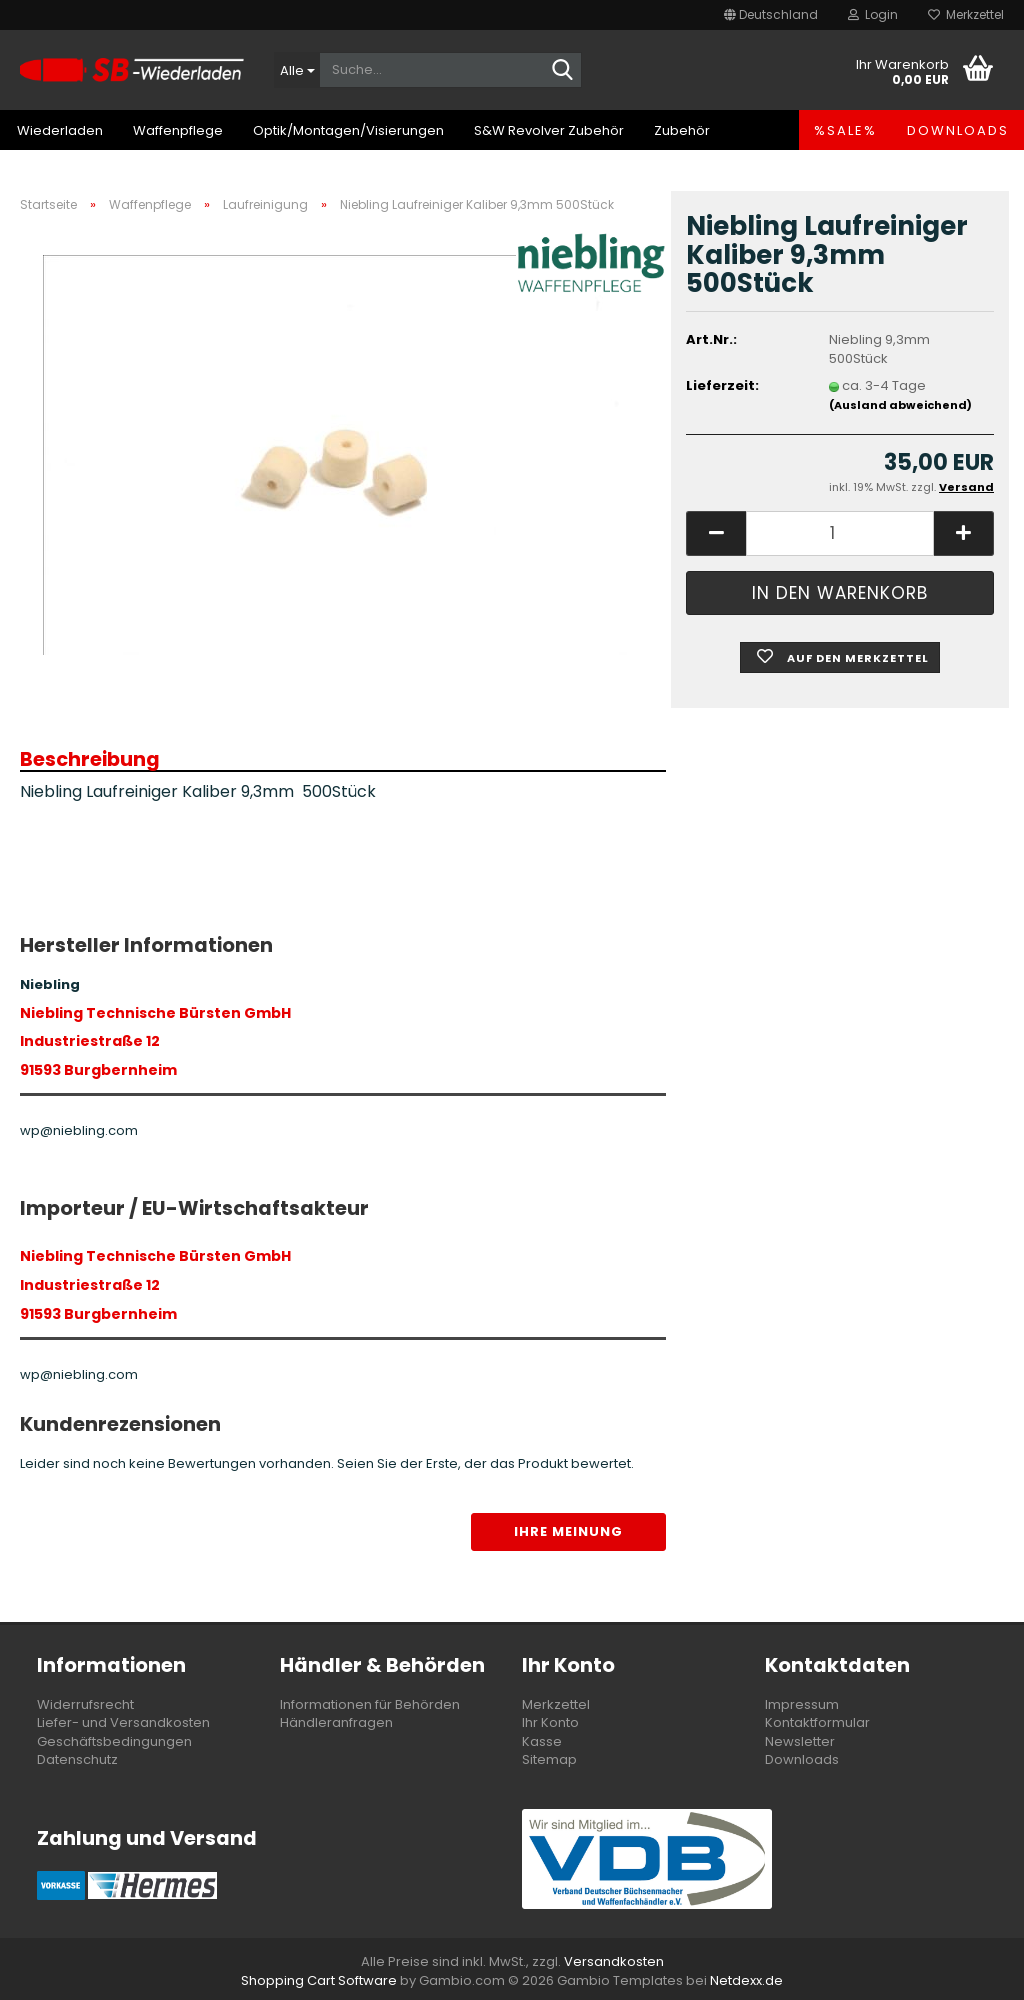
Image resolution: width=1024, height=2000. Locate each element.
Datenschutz (77, 1759)
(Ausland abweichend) (900, 405)
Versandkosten (614, 1961)
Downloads (958, 130)
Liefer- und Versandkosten (123, 1722)
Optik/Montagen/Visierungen (348, 130)
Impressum (802, 1704)
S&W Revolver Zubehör (549, 130)
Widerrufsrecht (85, 1704)
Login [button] (873, 14)
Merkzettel (966, 14)
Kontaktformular (817, 1722)
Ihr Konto (550, 1722)
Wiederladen (60, 130)
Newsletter (800, 1741)
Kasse (542, 1741)
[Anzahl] (840, 533)
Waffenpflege (178, 130)
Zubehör (682, 130)
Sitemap (549, 1759)
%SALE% (845, 130)
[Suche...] (296, 70)
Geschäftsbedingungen (114, 1741)
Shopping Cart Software (319, 1980)
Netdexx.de (746, 1980)
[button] (771, 15)
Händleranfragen (336, 1722)
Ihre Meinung (568, 1531)
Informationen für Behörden (370, 1704)
